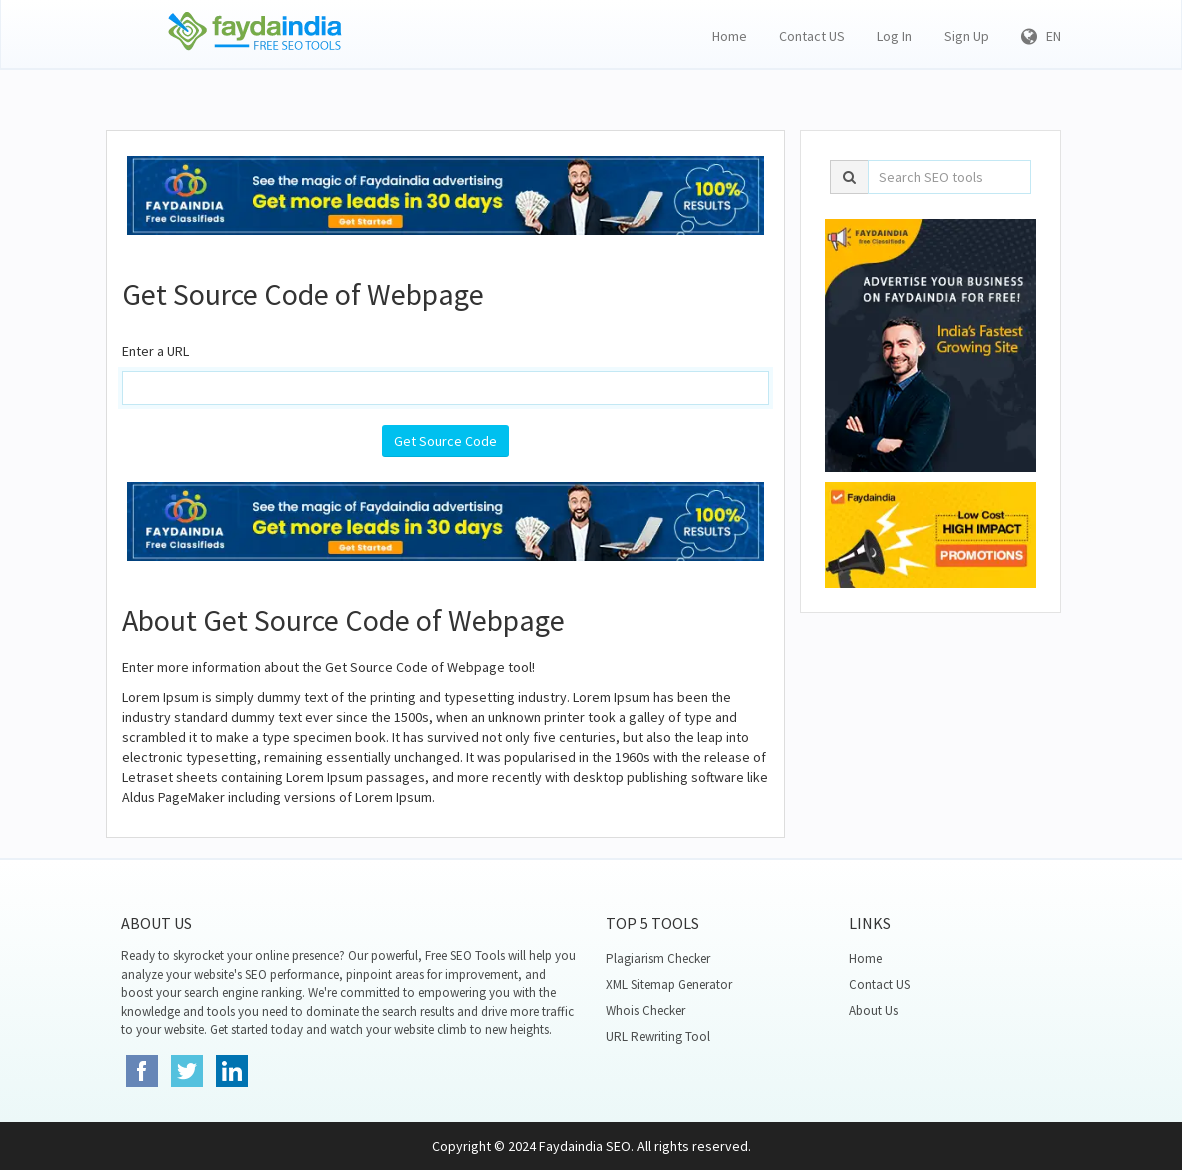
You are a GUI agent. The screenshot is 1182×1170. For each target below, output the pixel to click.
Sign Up (966, 36)
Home (729, 36)
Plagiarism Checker (658, 958)
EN (1041, 36)
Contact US (812, 36)
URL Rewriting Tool (658, 1036)
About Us (873, 1010)
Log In (894, 36)
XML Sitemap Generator (669, 984)
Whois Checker (645, 1010)
